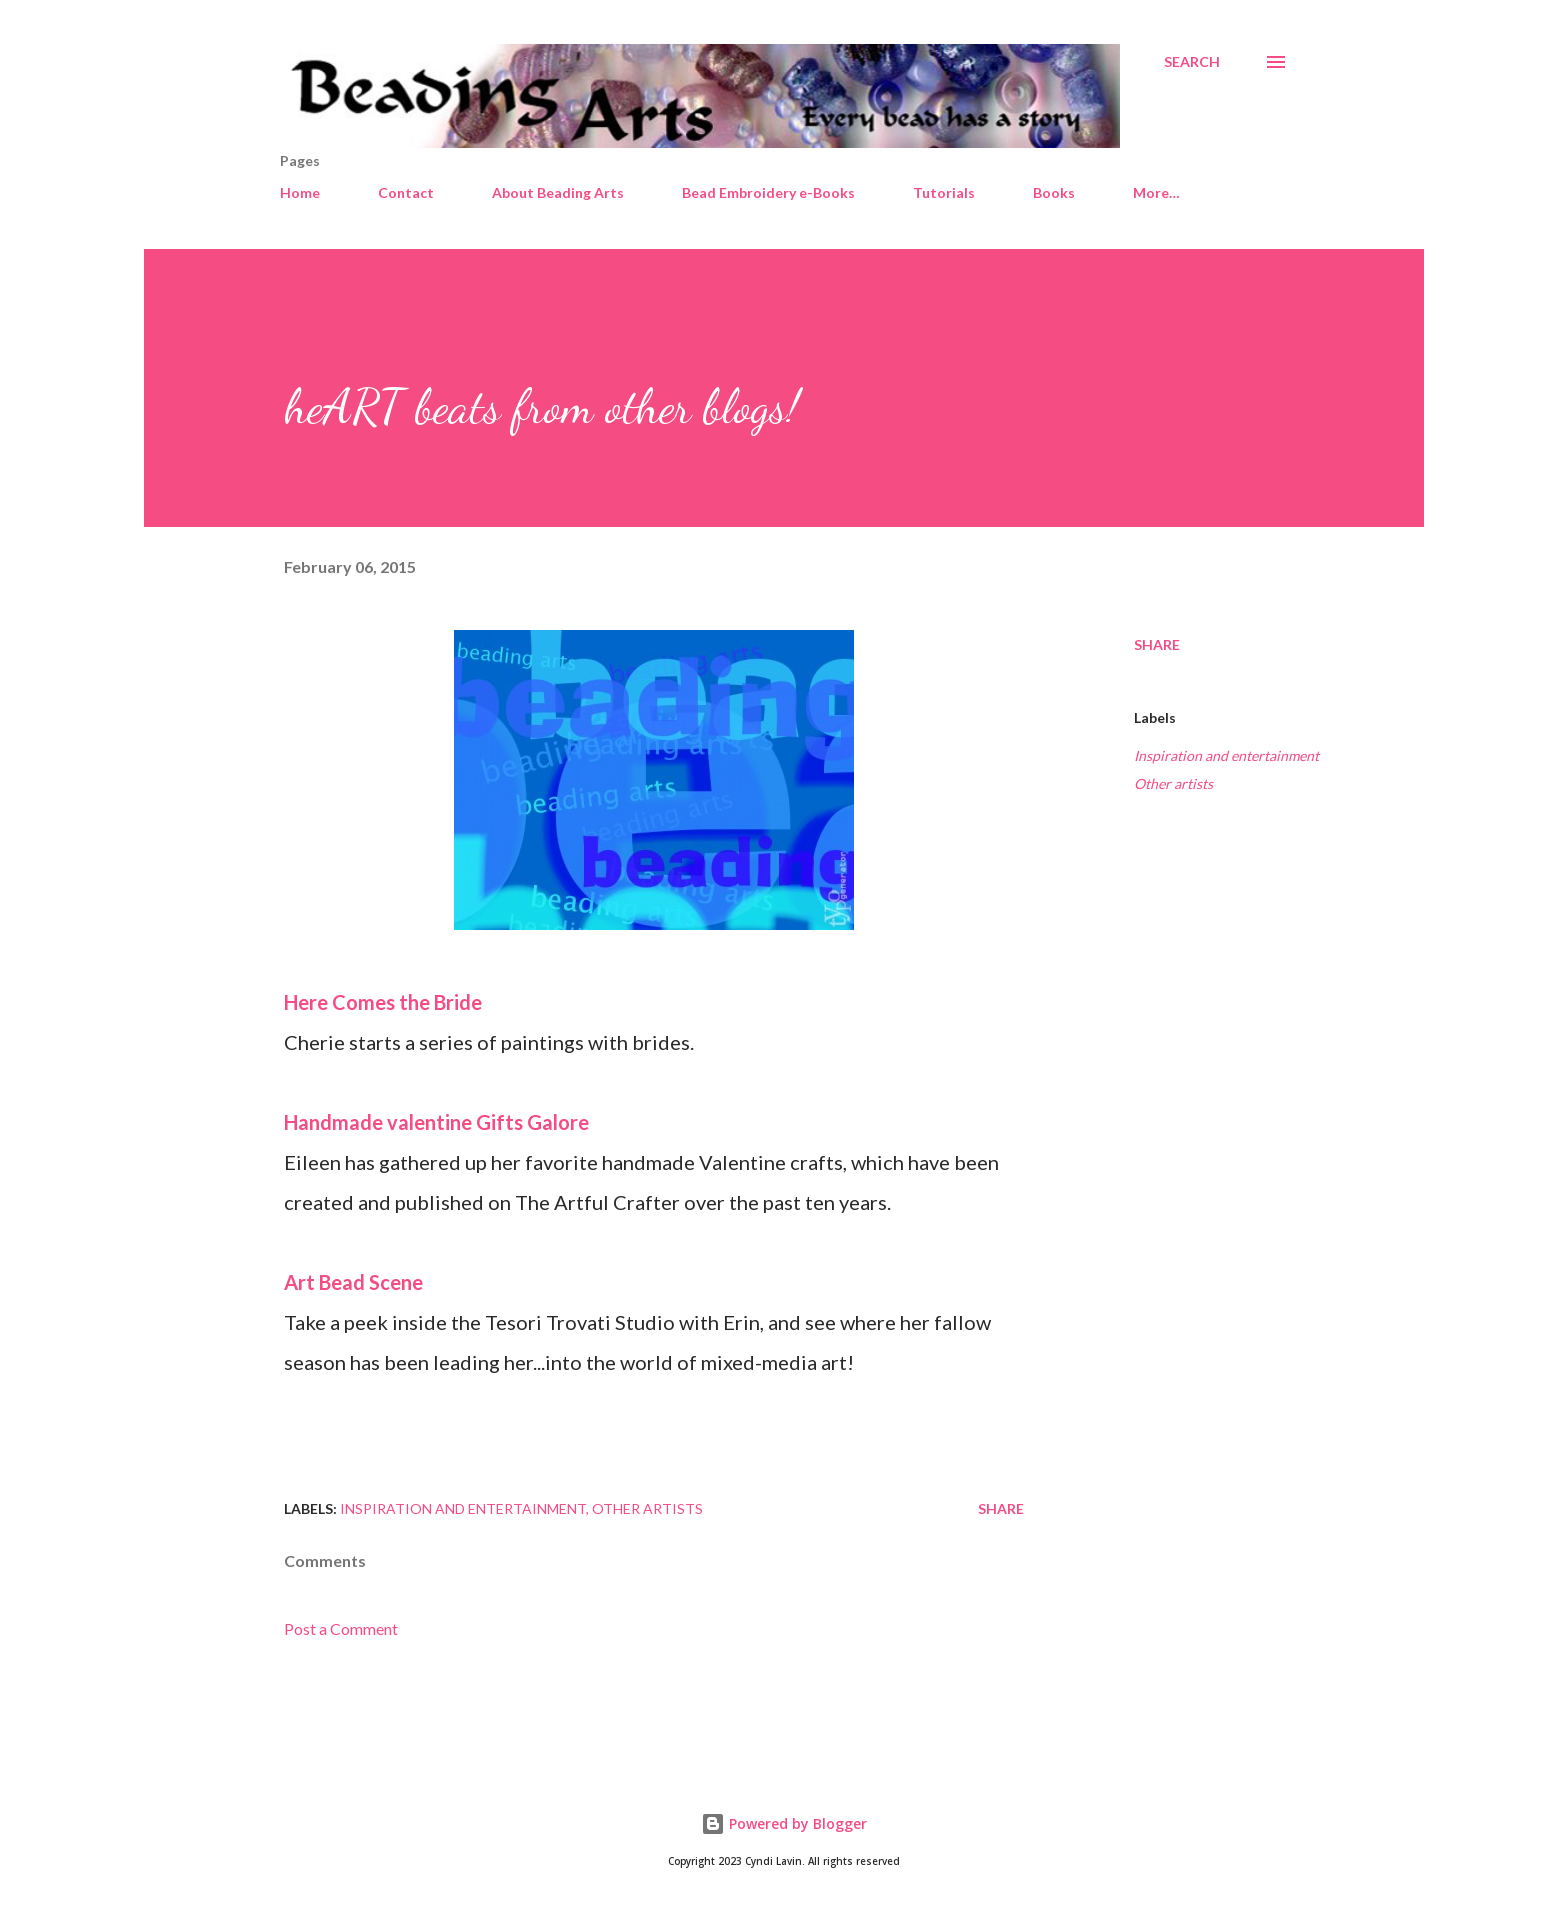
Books (1054, 192)
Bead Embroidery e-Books (768, 192)
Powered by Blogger (784, 1823)
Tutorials (944, 192)
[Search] (1192, 62)
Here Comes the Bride (383, 1002)
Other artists (1173, 783)
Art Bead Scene (353, 1282)
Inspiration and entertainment (1226, 755)
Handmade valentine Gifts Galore (436, 1122)
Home (300, 192)
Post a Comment (341, 1628)
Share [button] (1157, 644)
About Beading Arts (558, 192)
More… (1156, 192)
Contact (406, 192)
